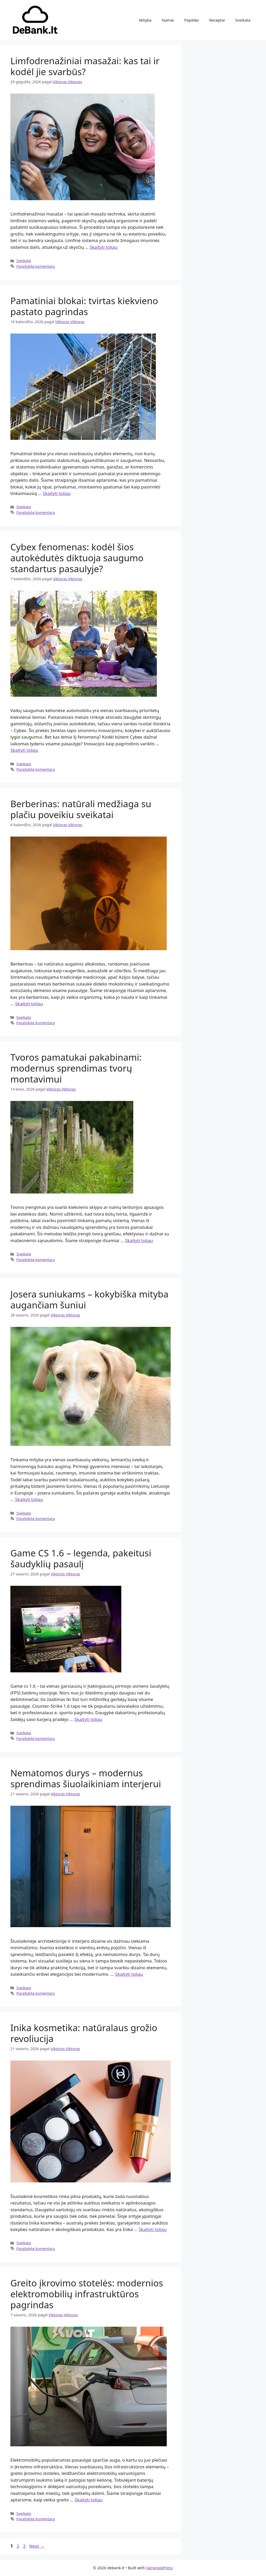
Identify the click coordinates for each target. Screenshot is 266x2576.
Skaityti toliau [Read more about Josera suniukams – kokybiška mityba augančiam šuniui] (29, 1499)
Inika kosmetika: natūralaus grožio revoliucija (83, 2033)
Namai (168, 20)
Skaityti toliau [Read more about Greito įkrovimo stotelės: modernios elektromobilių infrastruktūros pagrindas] (88, 2500)
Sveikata (242, 20)
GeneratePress (159, 2567)
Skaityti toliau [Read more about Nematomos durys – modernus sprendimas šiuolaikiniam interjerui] (129, 1974)
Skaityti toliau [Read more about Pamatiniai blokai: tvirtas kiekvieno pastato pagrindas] (56, 493)
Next (36, 2546)
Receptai (217, 20)
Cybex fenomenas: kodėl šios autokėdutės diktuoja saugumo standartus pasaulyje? (76, 558)
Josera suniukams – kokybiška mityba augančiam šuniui (89, 1299)
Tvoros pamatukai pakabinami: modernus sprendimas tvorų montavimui (76, 1068)
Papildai (191, 20)
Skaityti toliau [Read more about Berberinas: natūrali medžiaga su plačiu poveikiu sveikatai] (29, 1004)
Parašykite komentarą (35, 266)
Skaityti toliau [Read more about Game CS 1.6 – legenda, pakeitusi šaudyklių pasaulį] (88, 1719)
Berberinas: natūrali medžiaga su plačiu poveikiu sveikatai (80, 809)
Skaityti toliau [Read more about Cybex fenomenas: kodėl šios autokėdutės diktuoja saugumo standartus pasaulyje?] (24, 750)
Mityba (145, 20)
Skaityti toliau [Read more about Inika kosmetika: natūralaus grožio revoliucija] (153, 2229)
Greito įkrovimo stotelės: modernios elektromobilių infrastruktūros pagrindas (86, 2294)
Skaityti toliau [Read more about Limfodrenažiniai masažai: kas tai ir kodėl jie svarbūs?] (103, 247)
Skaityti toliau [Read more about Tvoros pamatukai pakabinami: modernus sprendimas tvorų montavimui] (139, 1240)
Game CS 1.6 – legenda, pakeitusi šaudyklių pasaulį (80, 1558)
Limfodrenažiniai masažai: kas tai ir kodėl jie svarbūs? (84, 66)
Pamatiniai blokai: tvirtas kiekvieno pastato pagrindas (84, 306)
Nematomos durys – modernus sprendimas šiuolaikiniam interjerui (85, 1778)
